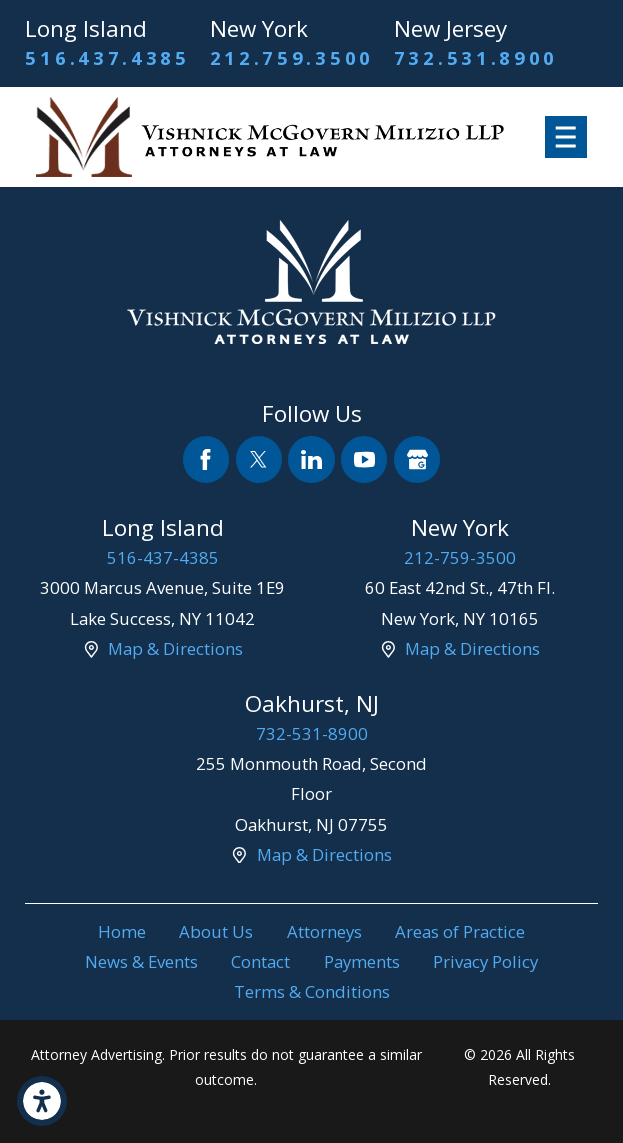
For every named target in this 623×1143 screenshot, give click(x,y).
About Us (216, 931)
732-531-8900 (312, 733)
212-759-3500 (460, 557)
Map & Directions (175, 648)
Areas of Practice (460, 931)
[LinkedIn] (311, 459)
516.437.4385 (107, 57)
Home (122, 931)
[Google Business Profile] (417, 459)
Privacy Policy (485, 961)
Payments (362, 961)
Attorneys (324, 931)
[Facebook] (206, 459)
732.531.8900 (476, 57)
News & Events (141, 961)
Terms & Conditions (312, 991)
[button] (42, 1101)
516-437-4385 (163, 557)
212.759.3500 (292, 57)
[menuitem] (122, 932)
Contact (260, 961)
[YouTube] (364, 459)
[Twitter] (259, 459)
